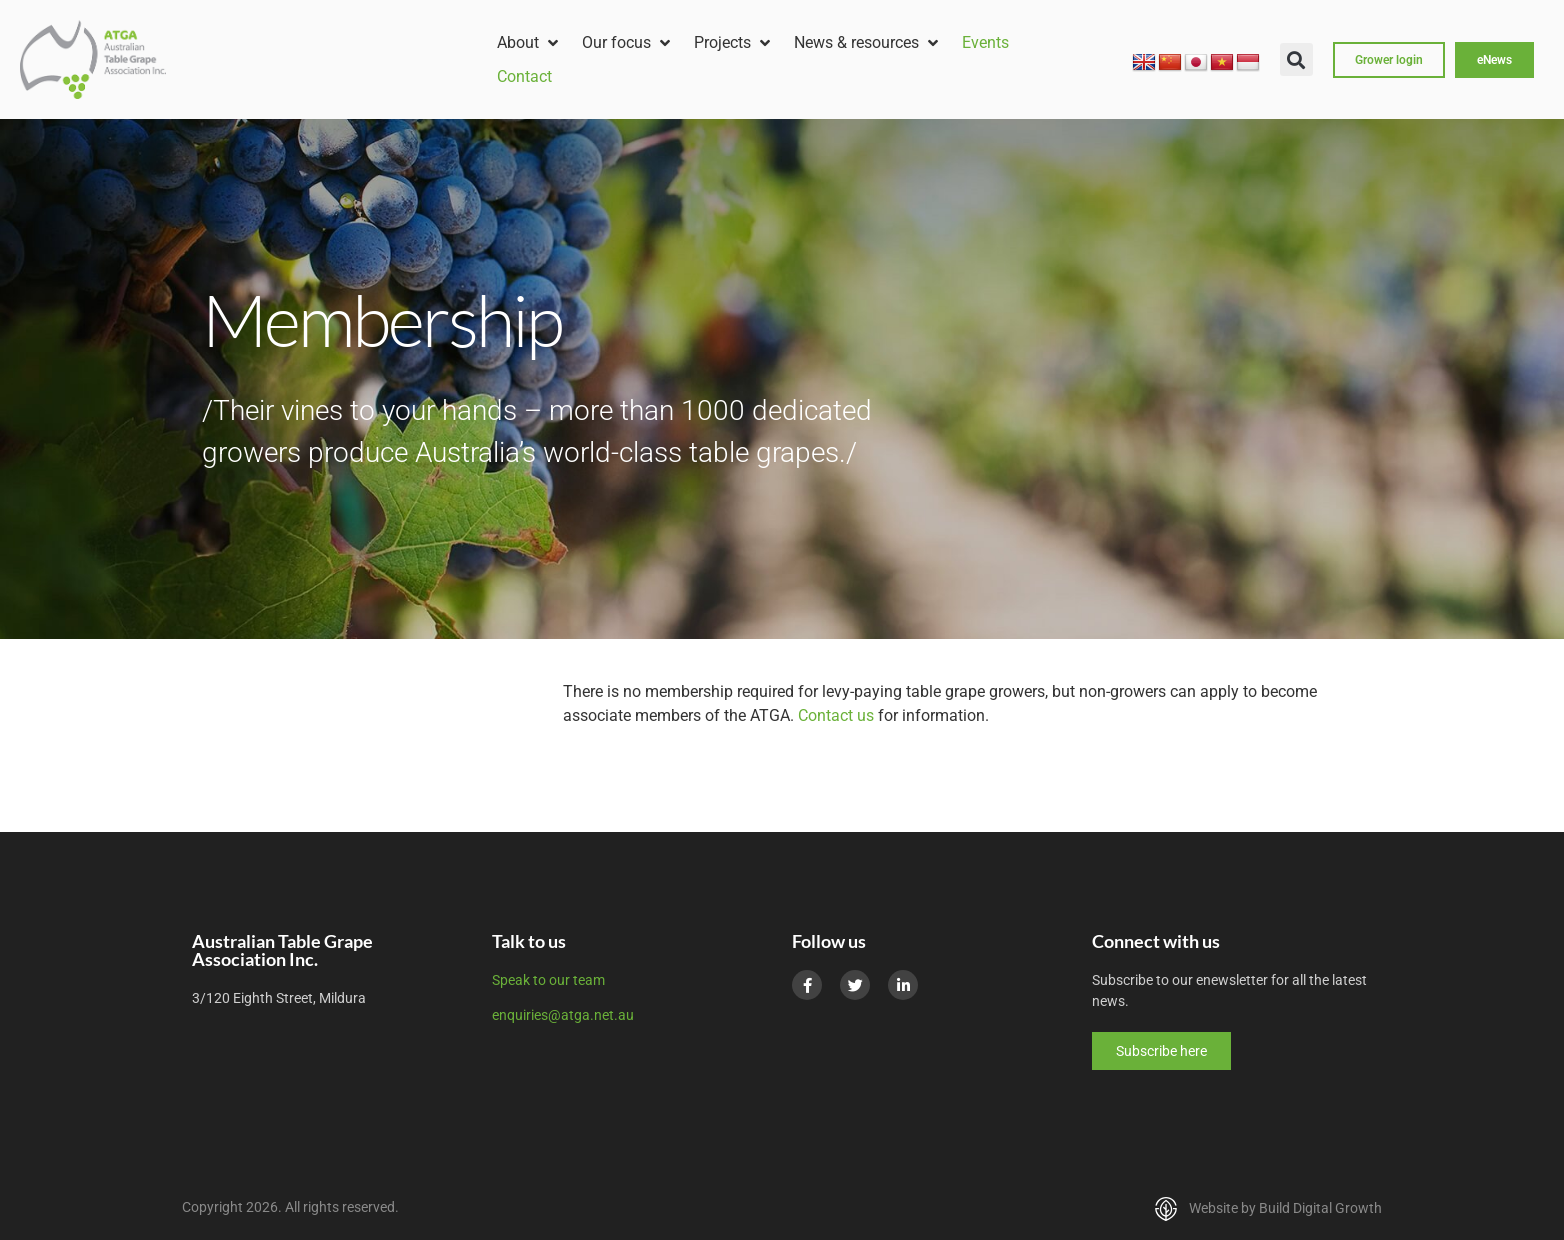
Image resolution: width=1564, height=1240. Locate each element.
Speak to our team (548, 980)
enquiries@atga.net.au (563, 1015)
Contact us (836, 715)
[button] (529, 43)
